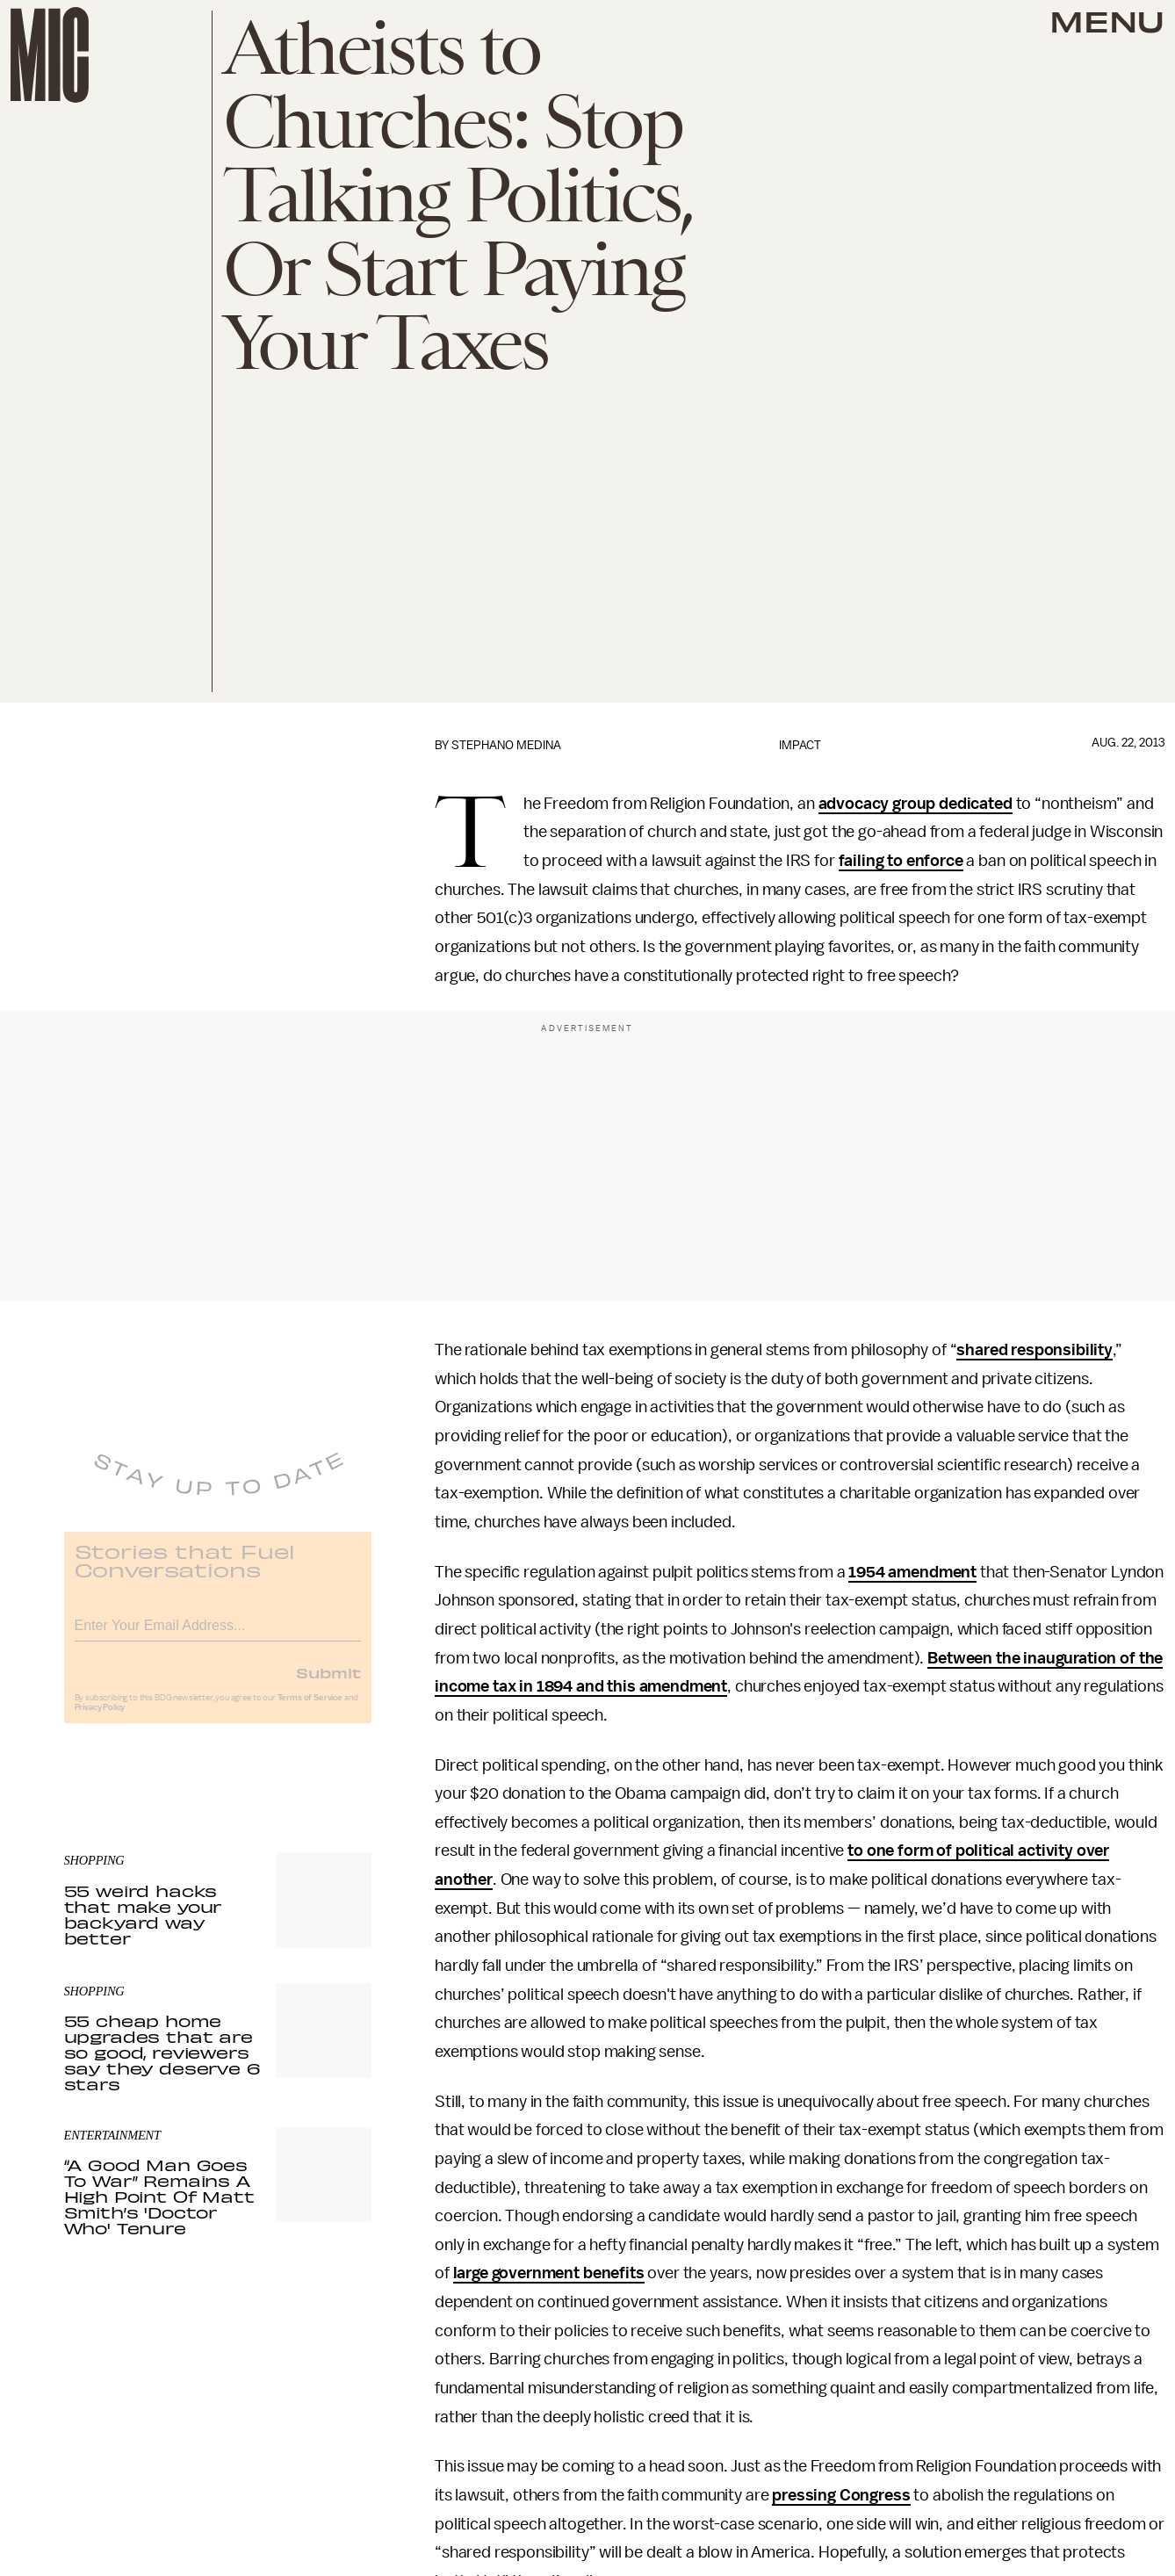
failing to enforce (901, 860)
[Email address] (218, 1634)
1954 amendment (912, 1572)
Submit (328, 1683)
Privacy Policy (100, 1718)
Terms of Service (310, 1709)
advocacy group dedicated (915, 803)
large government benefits (549, 2273)
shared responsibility (1034, 1350)
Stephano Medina (506, 745)
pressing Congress (841, 2495)
